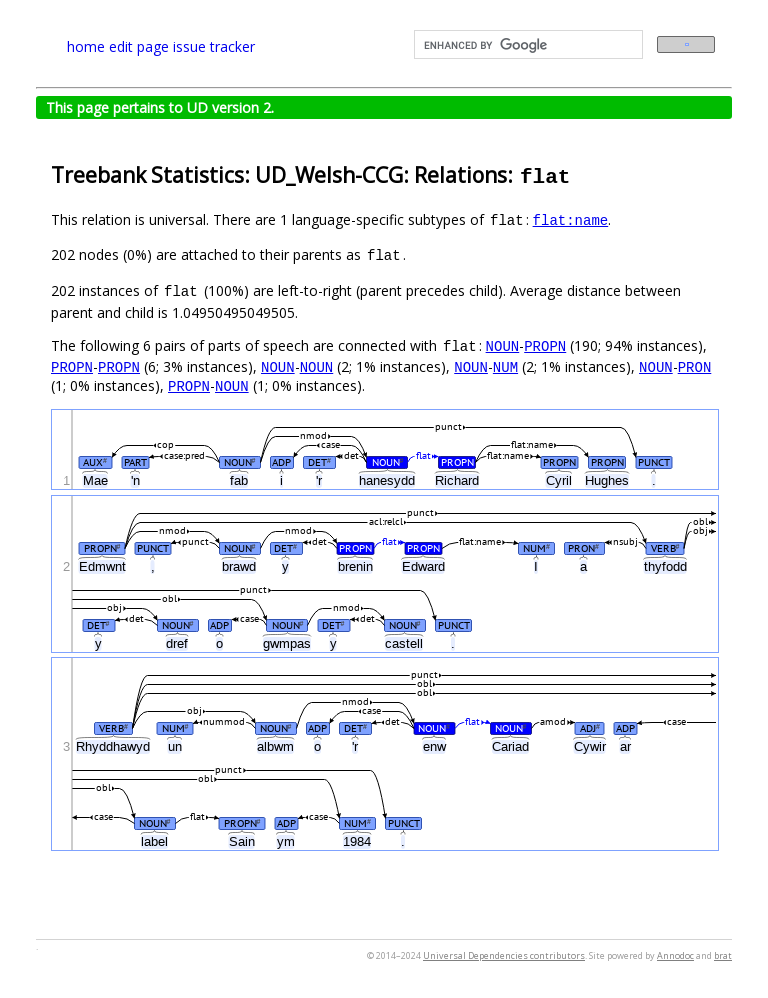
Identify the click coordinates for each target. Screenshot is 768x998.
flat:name (571, 219)
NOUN (503, 345)
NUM (505, 366)
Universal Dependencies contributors (504, 955)
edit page (139, 46)
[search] (526, 45)
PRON (695, 366)
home (86, 46)
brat (723, 955)
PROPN (545, 345)
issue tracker (214, 46)
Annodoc (675, 955)
